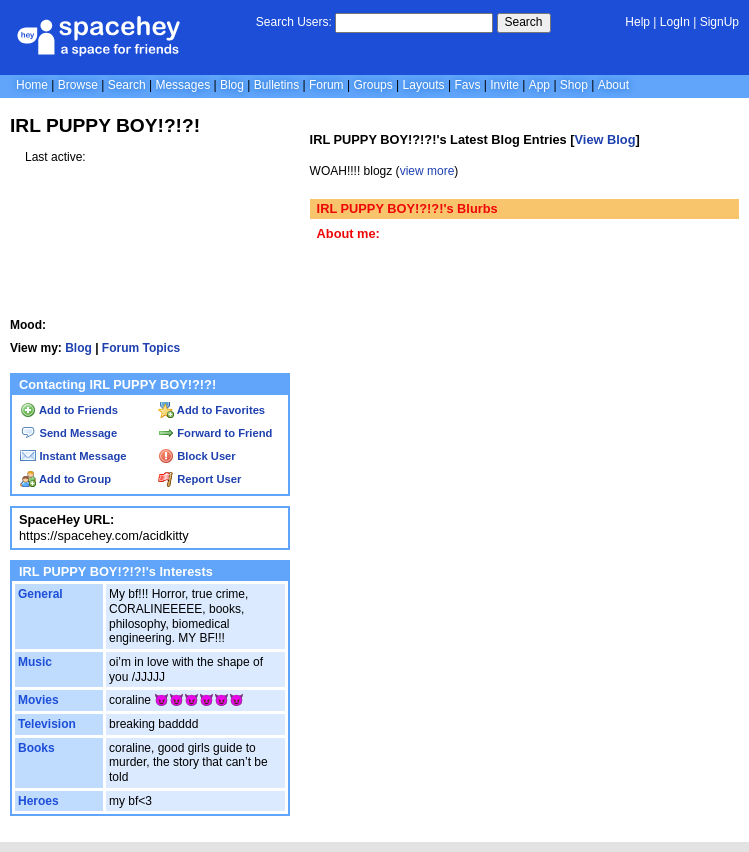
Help (637, 22)
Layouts (424, 85)
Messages (182, 85)
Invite (504, 85)
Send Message (68, 433)
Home (32, 85)
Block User (197, 456)
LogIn (675, 22)
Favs (467, 85)
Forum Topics (141, 348)
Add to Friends (69, 410)
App (539, 85)
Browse (78, 85)
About (613, 85)
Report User (199, 479)
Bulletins (276, 85)
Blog (232, 85)
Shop (574, 85)
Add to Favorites (211, 410)
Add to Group (65, 479)
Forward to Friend (215, 433)
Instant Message (73, 456)
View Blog (605, 139)
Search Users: (294, 22)
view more (427, 171)
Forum (326, 85)
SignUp (719, 22)
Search (524, 22)
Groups (372, 85)
